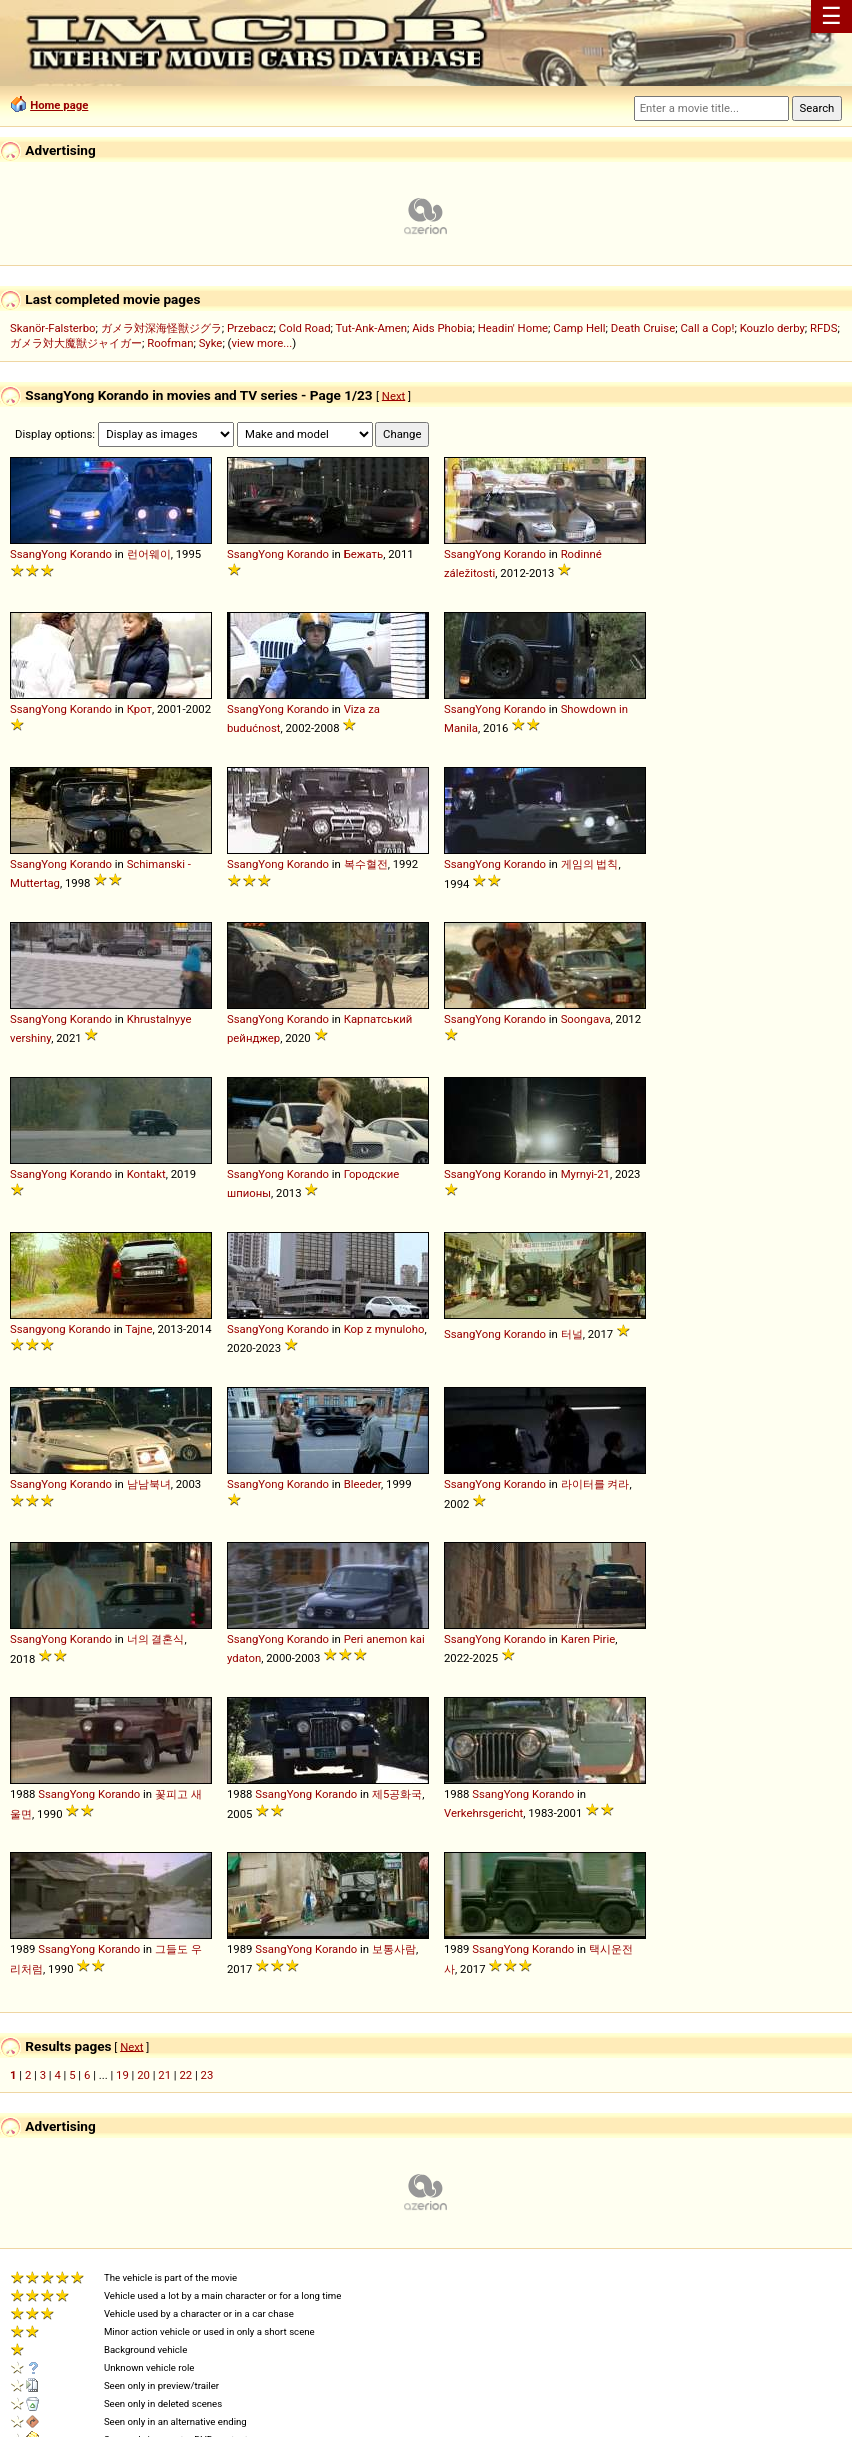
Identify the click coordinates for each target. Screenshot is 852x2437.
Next (393, 395)
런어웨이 (149, 554)
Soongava (586, 1019)
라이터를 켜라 (595, 1484)
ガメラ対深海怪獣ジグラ (161, 328)
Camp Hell (579, 328)
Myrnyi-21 (585, 1174)
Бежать (364, 554)
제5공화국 (397, 1794)
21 (164, 2075)
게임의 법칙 (590, 864)
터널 (572, 1334)
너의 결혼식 (156, 1639)
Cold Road (305, 328)
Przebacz (250, 328)
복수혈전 (366, 864)
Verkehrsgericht (483, 1813)
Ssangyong (38, 1329)
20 (143, 2075)
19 (122, 2075)
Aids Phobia (442, 328)
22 (185, 2075)
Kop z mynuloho (384, 1329)
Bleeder (362, 1484)
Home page (59, 105)
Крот (139, 709)
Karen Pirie (588, 1639)
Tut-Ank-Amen (371, 328)
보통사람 (394, 1949)
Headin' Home (513, 328)
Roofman (170, 343)
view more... (261, 343)
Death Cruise (643, 328)
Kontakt (146, 1174)
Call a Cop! (707, 328)
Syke (211, 343)
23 (207, 2075)
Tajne (138, 1329)
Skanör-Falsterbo (53, 328)
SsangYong (38, 554)
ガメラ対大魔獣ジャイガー (76, 343)
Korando (91, 554)
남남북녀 (149, 1484)
